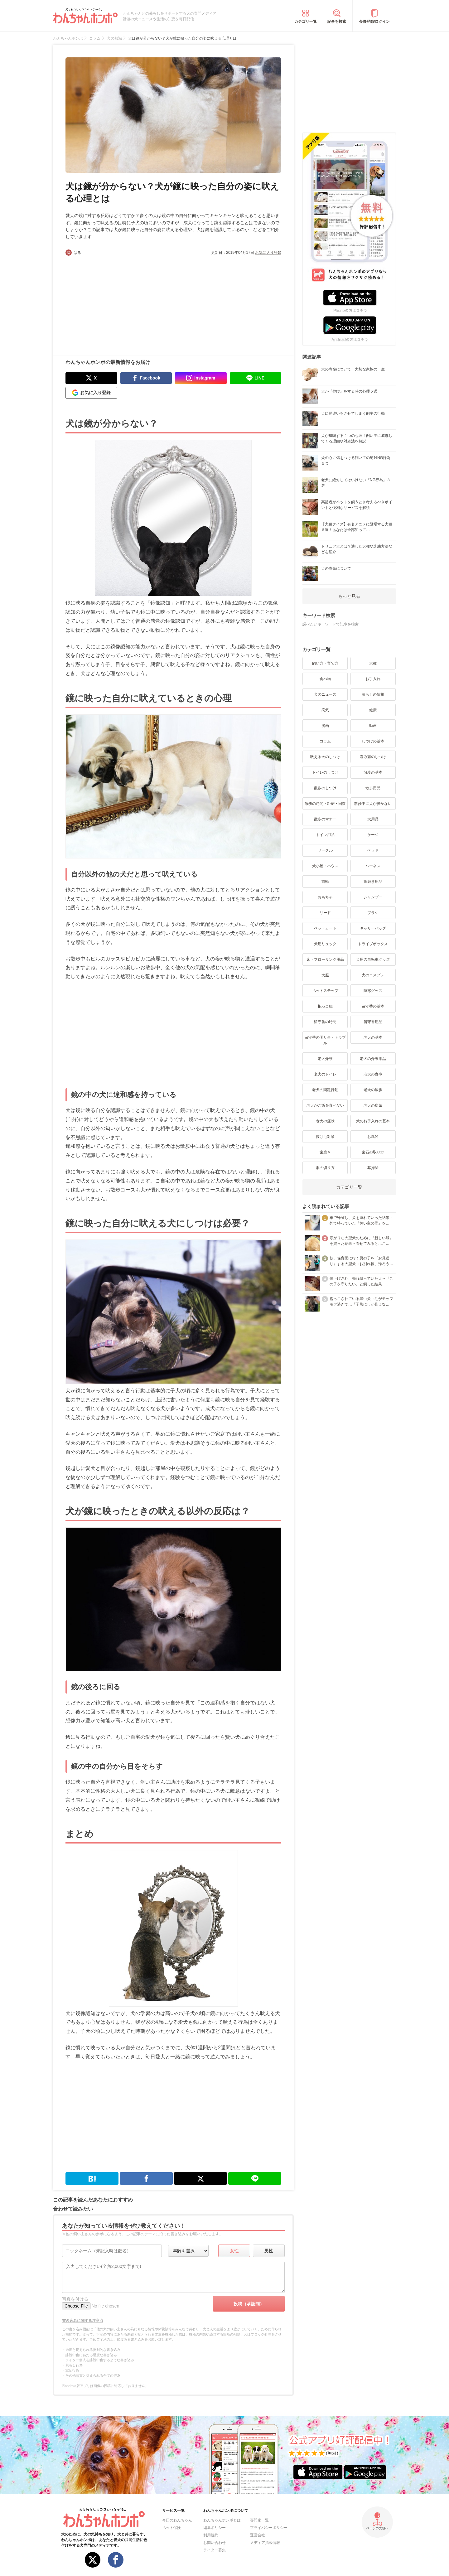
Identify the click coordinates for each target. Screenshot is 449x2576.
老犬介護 (325, 1058)
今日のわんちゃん (177, 2520)
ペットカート (325, 928)
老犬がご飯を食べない (325, 1105)
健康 (373, 710)
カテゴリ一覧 (305, 21)
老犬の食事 (373, 1074)
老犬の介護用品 (373, 1058)
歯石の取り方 (373, 1152)
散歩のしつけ (325, 788)
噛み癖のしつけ (373, 757)
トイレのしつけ (325, 772)
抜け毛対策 (325, 1136)
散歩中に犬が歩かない (373, 803)
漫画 (325, 725)
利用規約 (210, 2535)
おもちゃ (325, 897)
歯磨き (325, 1152)
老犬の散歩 (373, 1090)
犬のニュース (325, 694)
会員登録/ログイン (374, 21)
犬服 (325, 975)
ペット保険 (171, 2527)
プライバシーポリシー (268, 2527)
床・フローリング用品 (325, 959)
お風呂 (373, 1136)
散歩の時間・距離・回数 (325, 803)
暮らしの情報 (373, 694)
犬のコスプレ (373, 975)
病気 (325, 710)
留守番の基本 (373, 1006)
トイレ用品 (325, 835)
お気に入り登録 (268, 252)
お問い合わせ (214, 2542)
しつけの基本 (373, 741)
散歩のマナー (325, 819)
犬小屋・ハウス (325, 866)
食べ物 (325, 679)
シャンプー (373, 897)
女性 (234, 2250)
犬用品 (373, 819)
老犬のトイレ (325, 1074)
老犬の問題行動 (325, 1090)
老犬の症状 (325, 1121)
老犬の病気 (373, 1105)
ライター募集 (214, 2550)
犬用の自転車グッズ (373, 959)
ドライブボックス (373, 944)
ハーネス (372, 866)
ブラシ (373, 913)
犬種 (373, 663)
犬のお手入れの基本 (373, 1121)
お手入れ (372, 679)
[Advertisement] (119, 302)
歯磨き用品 (373, 881)
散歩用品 (372, 788)
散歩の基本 (373, 772)
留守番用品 (373, 1022)
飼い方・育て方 (325, 663)
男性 (268, 2250)
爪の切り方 (325, 1168)
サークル (325, 850)
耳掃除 (373, 1168)
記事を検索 (336, 21)
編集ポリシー (214, 2527)
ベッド (373, 850)
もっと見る (349, 596)
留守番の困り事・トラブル (325, 1040)
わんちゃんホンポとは (222, 2520)
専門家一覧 (259, 2520)
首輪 (325, 881)
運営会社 (257, 2535)
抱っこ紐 (325, 1006)
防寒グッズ (373, 990)
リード (325, 913)
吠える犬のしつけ (325, 757)
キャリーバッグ (373, 928)
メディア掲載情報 (265, 2542)
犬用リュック (325, 944)
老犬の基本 (373, 1037)
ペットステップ (325, 990)
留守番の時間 (325, 1022)
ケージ (373, 835)
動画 (373, 725)
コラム (325, 741)
